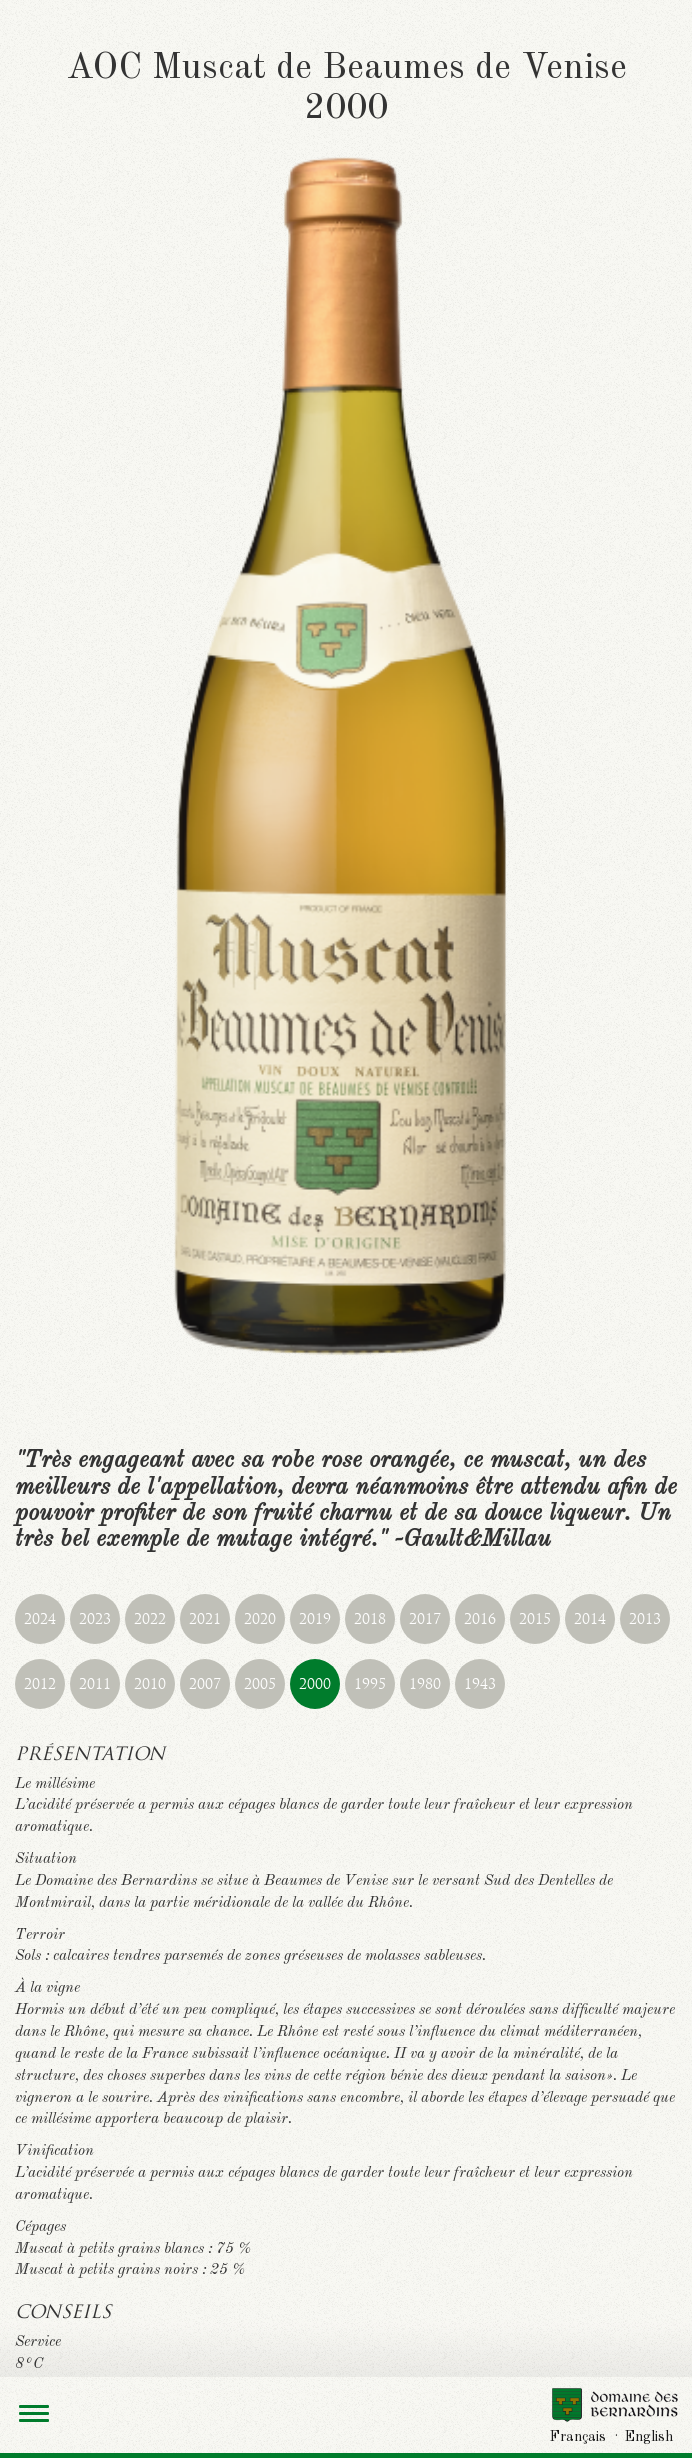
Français (578, 2437)
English (649, 2437)
